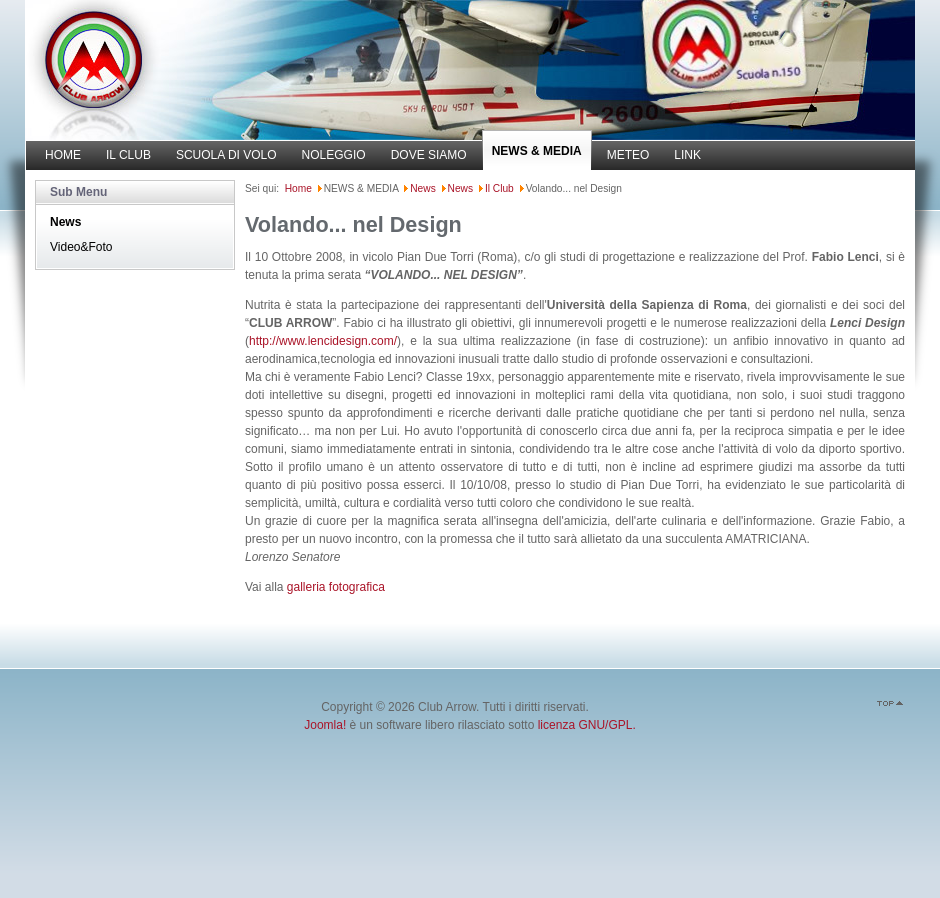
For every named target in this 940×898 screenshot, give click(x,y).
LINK (687, 155)
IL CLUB (128, 155)
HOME (63, 155)
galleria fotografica (336, 587)
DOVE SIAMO (429, 155)
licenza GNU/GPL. (587, 725)
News (65, 222)
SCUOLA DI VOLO (226, 155)
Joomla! (325, 725)
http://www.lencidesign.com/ (323, 341)
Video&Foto (81, 247)
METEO (628, 155)
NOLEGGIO (334, 155)
